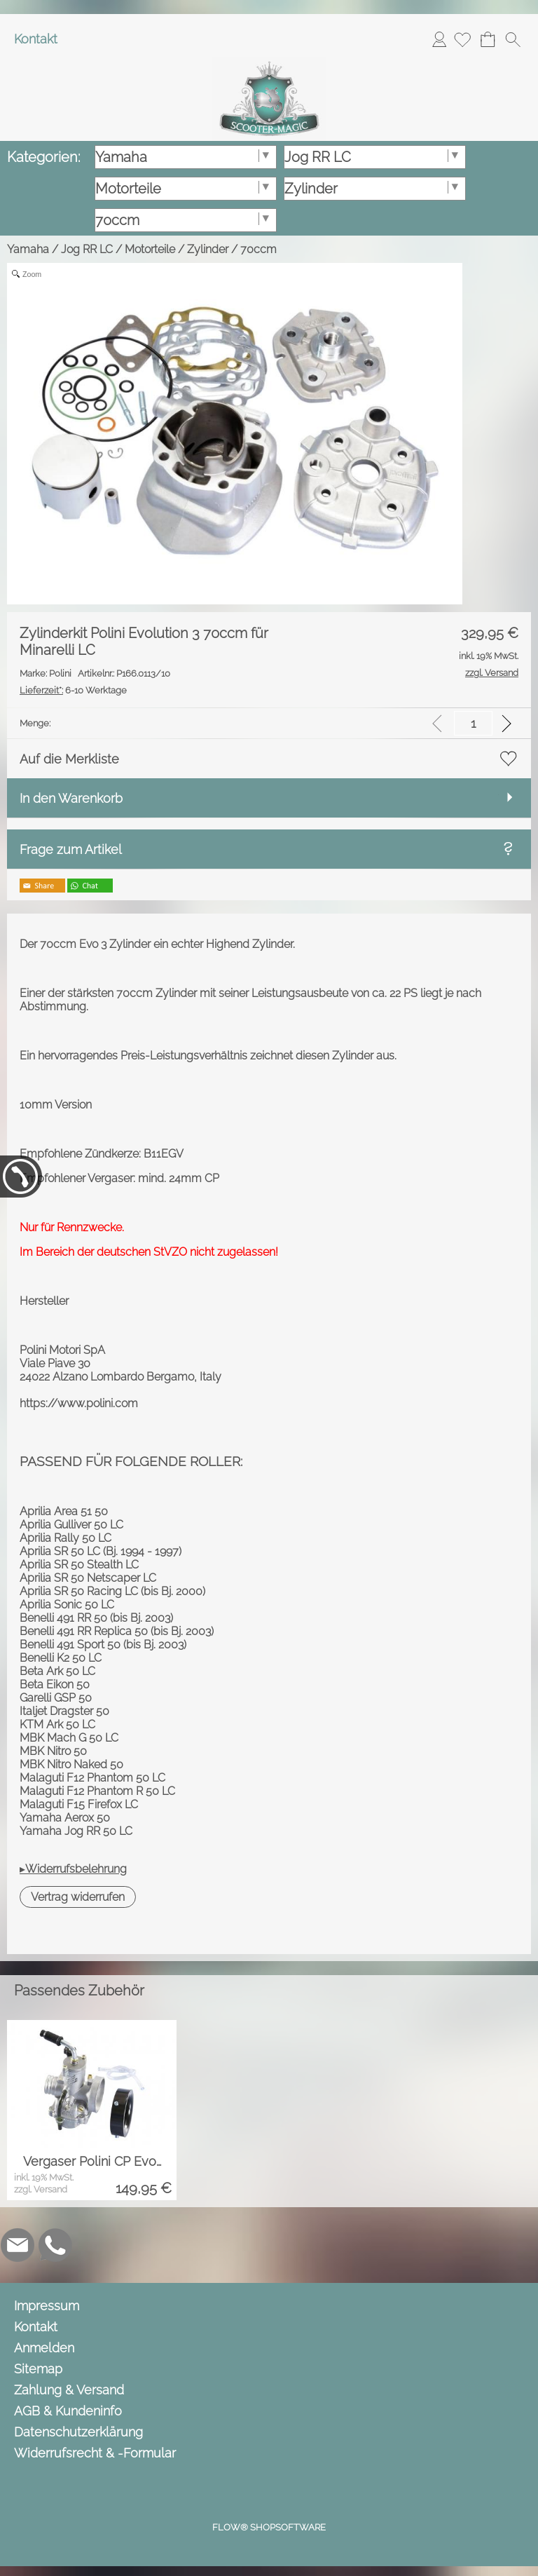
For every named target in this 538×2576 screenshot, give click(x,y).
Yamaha (28, 249)
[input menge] (473, 723)
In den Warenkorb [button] (71, 798)
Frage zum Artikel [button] (71, 849)
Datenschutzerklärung (78, 2432)
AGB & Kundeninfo (68, 2411)
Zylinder (207, 249)
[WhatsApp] (55, 2245)
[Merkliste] (462, 39)
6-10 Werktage (73, 690)
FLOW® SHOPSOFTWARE (269, 2527)
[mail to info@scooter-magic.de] (17, 2245)
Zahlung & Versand (69, 2389)
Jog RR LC (87, 249)
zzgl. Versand (40, 2189)
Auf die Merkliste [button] (69, 759)
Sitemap (38, 2368)
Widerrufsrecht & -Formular (95, 2453)
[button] (513, 39)
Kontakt (35, 39)
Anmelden (439, 39)
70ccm (258, 249)
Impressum (46, 2305)
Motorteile (150, 249)
